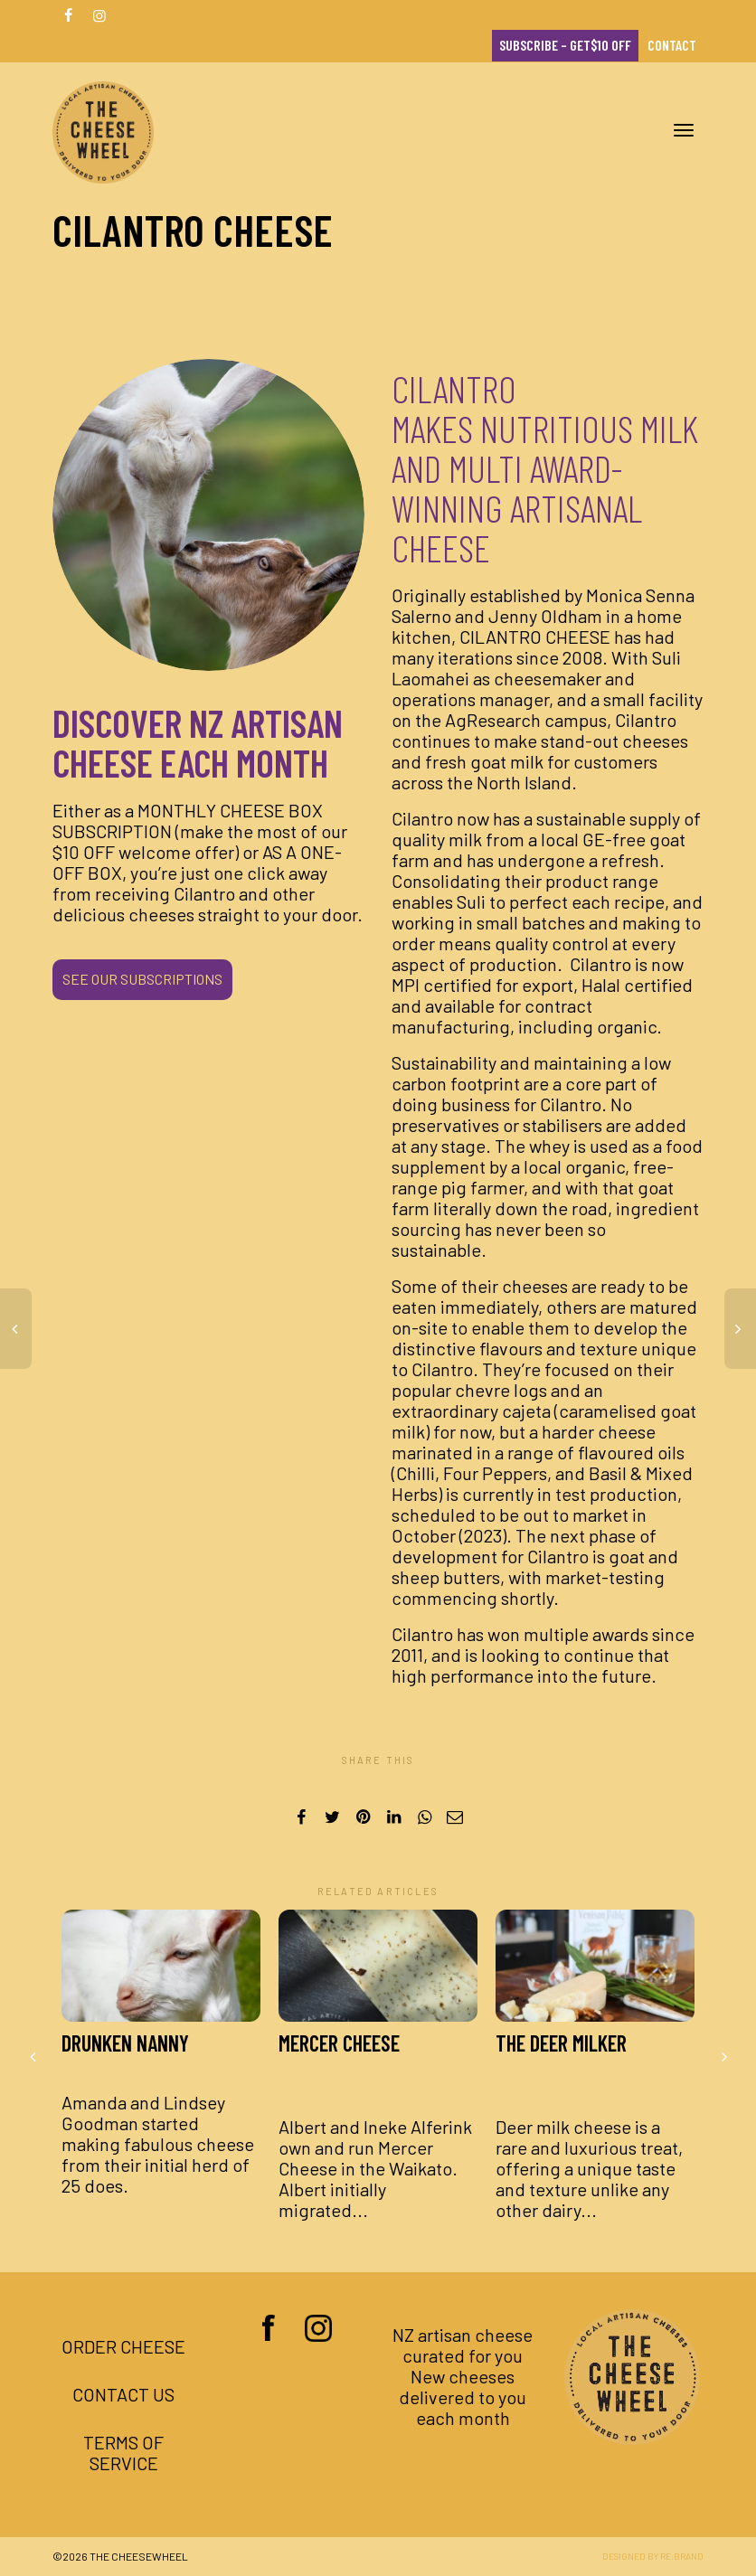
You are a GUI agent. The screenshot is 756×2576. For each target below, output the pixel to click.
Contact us (123, 2394)
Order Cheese (123, 2346)
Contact (671, 44)
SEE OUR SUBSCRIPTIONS (142, 978)
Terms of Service (123, 2452)
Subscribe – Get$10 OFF (565, 44)
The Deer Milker (561, 2055)
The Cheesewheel (139, 2556)
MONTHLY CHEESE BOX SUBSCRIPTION (187, 820)
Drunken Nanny (125, 2043)
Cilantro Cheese (534, 636)
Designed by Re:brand (653, 2556)
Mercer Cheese (339, 2055)
